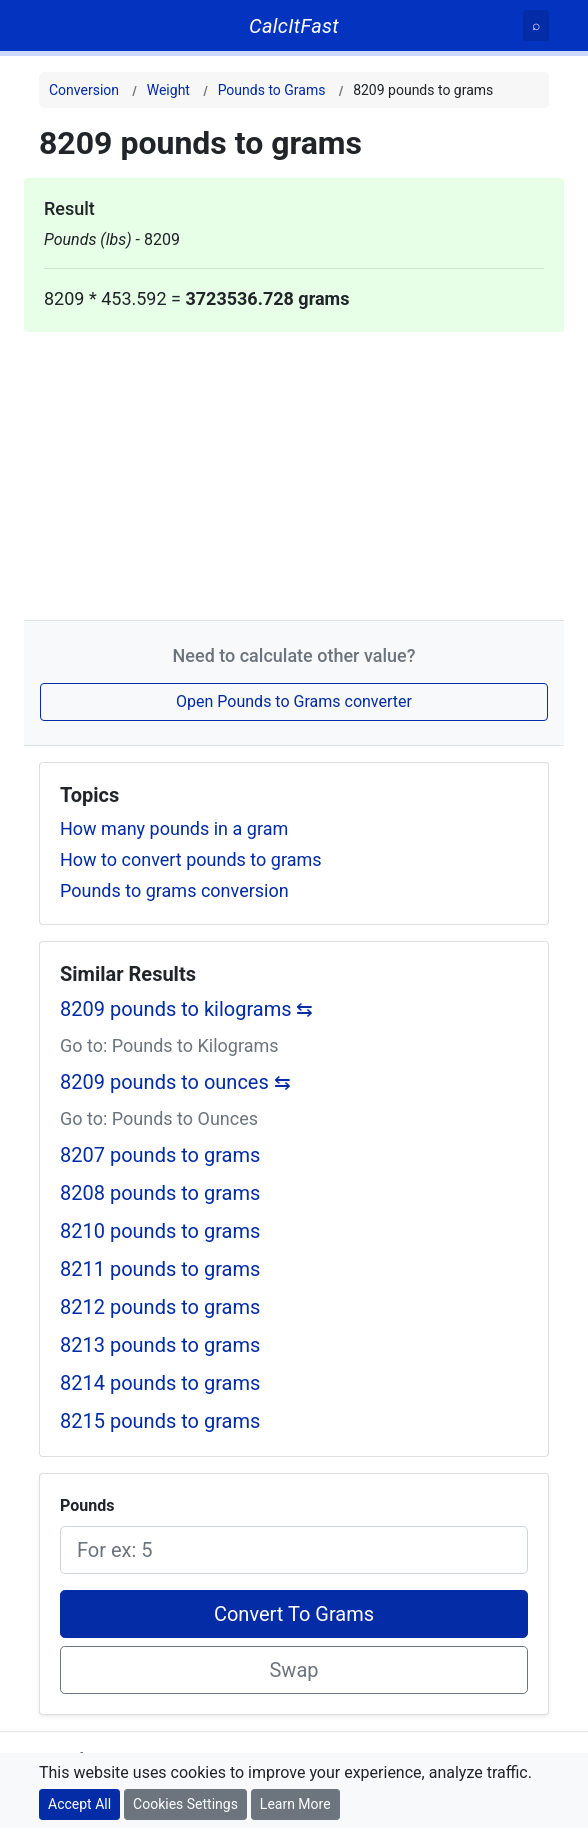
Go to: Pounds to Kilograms (169, 1045)
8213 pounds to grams (160, 1345)
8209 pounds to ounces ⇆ (175, 1082)
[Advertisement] (294, 472)
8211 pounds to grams (160, 1269)
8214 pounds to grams (160, 1383)
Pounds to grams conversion (174, 890)
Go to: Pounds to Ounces (159, 1118)
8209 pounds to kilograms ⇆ (187, 1009)
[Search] (536, 25)
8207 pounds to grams (160, 1155)
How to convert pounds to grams (191, 859)
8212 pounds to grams (160, 1307)
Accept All (79, 1804)
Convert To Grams (294, 1614)
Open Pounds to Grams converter (294, 701)
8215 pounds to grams (160, 1421)
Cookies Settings (185, 1804)
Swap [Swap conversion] (293, 1670)
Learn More (295, 1804)
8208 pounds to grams (160, 1193)
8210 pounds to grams (160, 1231)
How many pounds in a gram (174, 828)
